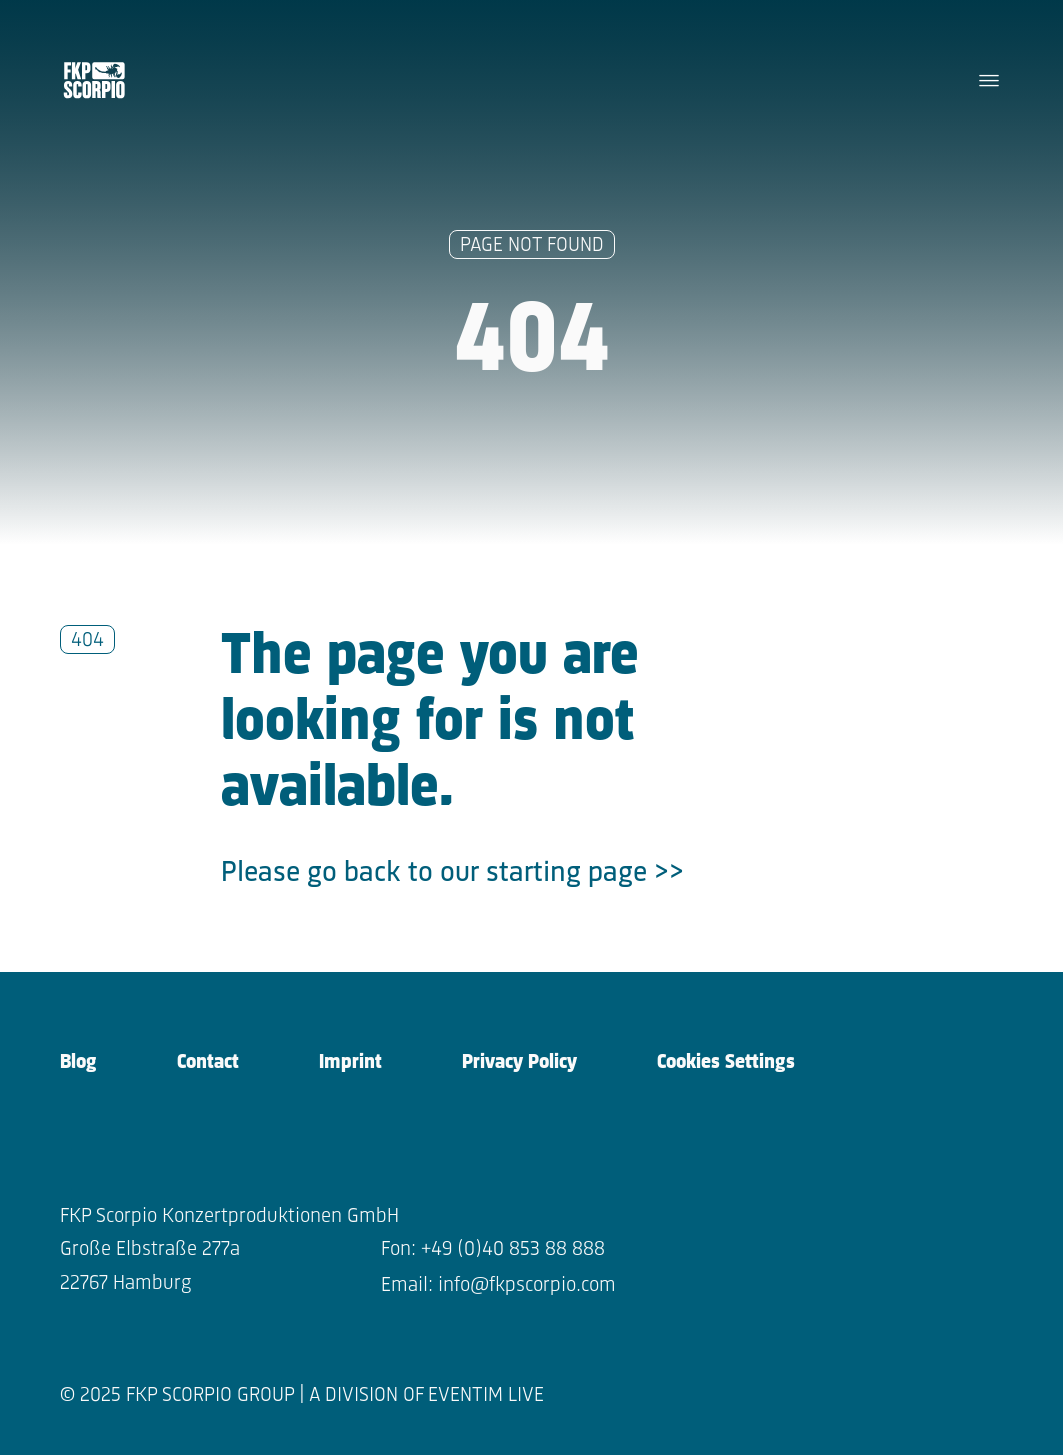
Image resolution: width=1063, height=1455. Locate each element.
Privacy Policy (519, 1062)
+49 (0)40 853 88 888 (513, 1249)
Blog (78, 1062)
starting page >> (585, 873)
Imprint (350, 1062)
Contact (208, 1062)
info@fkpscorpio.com (527, 1285)
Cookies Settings (726, 1062)
